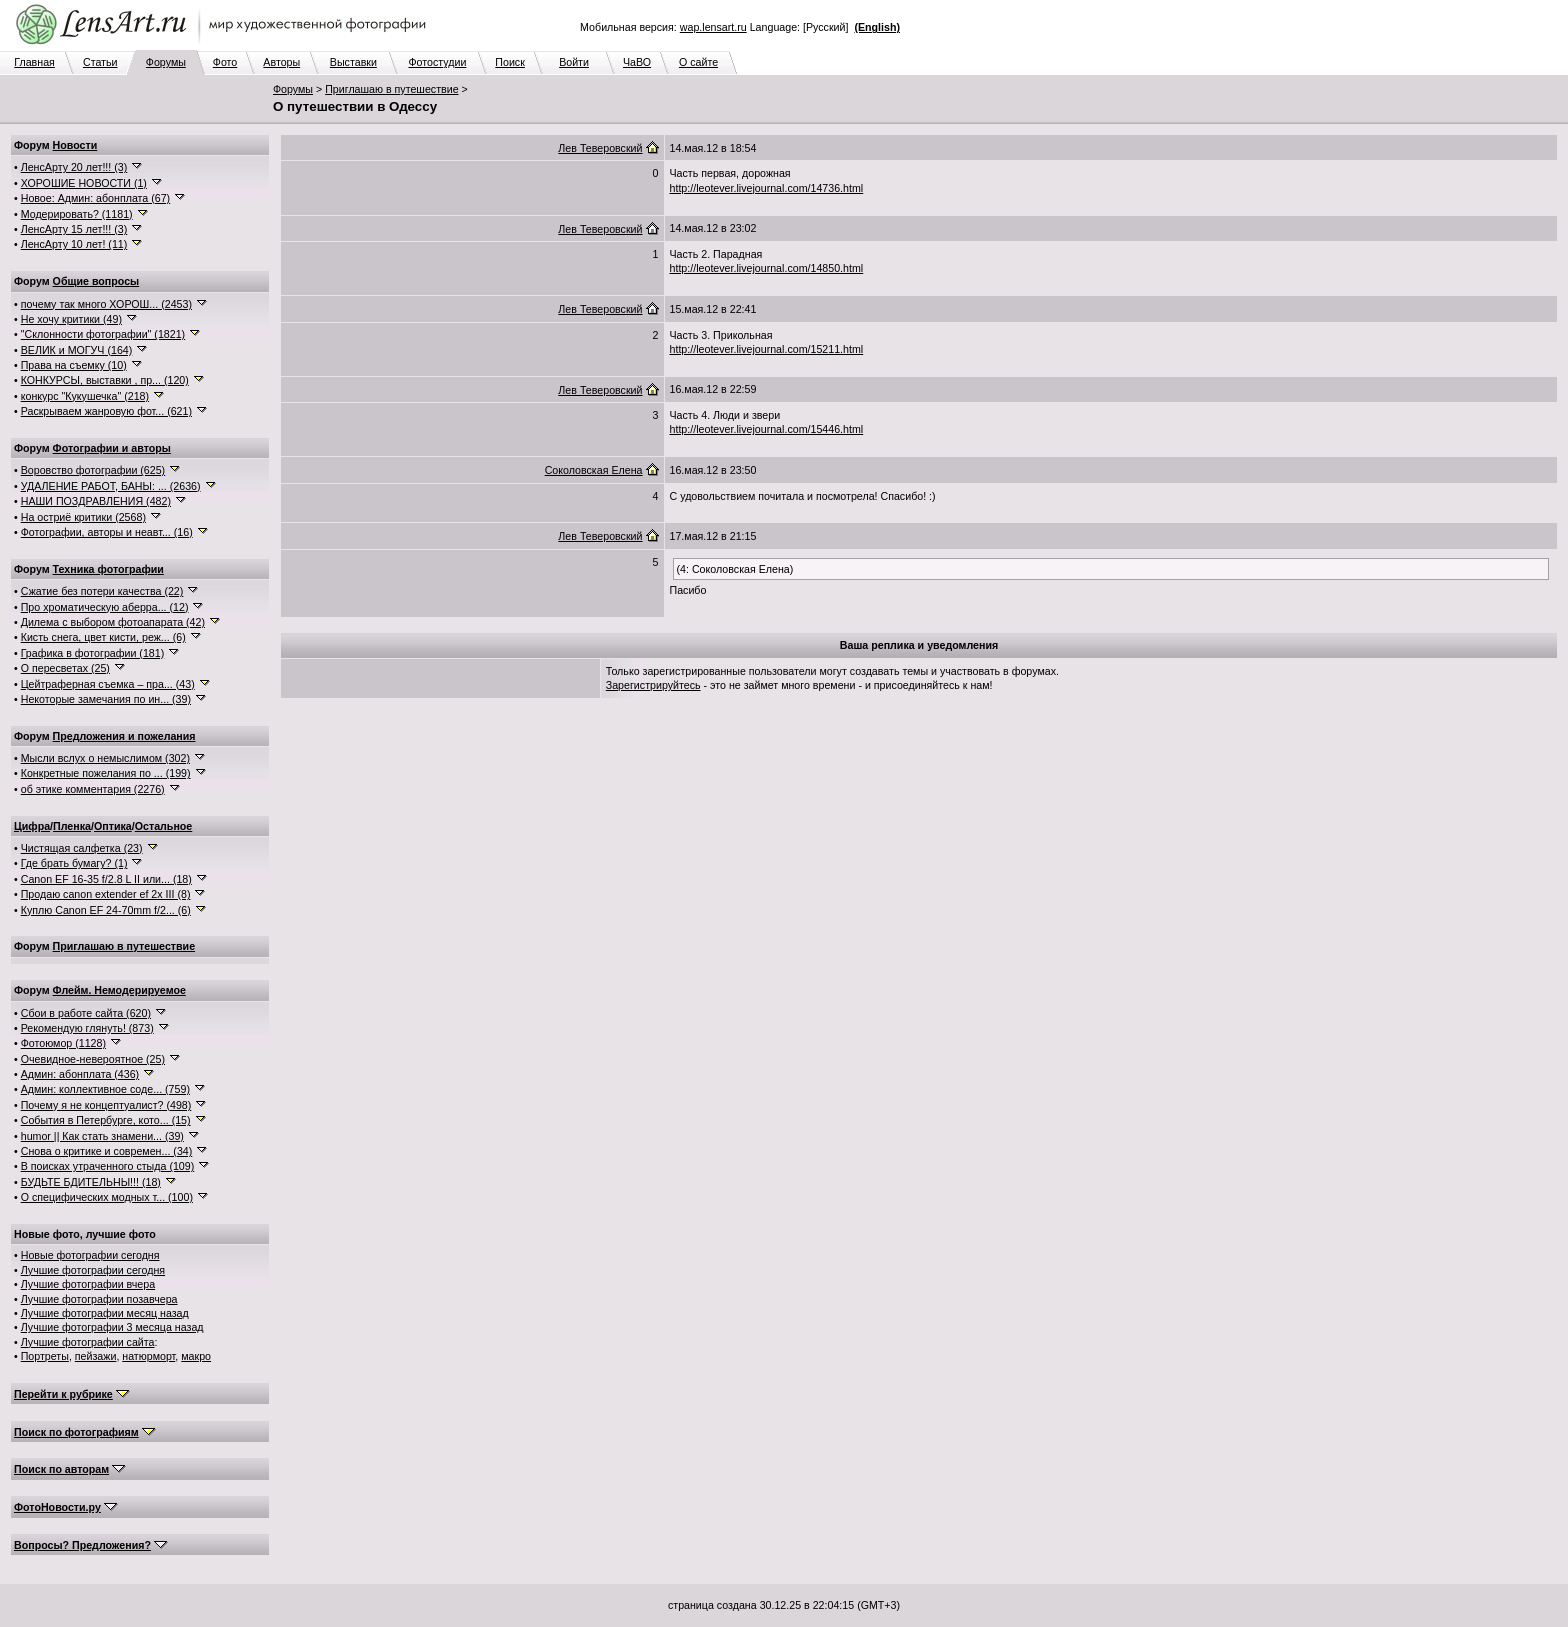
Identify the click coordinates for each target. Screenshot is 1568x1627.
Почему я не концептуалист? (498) (106, 1105)
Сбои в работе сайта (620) (86, 1013)
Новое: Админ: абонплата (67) (95, 198)
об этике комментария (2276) (93, 789)
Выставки (353, 62)
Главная (34, 62)
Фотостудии (437, 62)
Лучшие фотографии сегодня (93, 1270)
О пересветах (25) (65, 668)
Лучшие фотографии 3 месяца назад (112, 1327)
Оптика (113, 826)
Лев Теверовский (600, 148)
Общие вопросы (96, 281)
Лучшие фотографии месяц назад (105, 1313)
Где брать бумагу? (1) (74, 863)
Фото (225, 62)
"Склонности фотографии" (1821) (103, 334)
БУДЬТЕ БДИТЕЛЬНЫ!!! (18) (91, 1182)
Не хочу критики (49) (71, 319)
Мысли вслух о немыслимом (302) (105, 758)
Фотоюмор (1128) (63, 1043)
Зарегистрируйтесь (653, 685)
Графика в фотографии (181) (93, 653)
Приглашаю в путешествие (391, 89)
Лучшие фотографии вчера (88, 1284)
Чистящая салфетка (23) (82, 848)
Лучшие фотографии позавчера (99, 1299)
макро (196, 1356)
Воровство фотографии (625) (93, 470)
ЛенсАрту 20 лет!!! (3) (74, 167)
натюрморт (148, 1356)
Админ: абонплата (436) (80, 1074)
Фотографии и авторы (112, 448)
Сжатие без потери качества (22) (102, 591)
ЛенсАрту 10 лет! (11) (74, 244)
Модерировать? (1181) (77, 214)
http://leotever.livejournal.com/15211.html (767, 349)
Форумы (166, 62)
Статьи (100, 62)
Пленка (72, 826)
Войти (574, 62)
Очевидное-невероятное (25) (93, 1059)
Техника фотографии (108, 569)
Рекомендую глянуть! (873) (87, 1028)
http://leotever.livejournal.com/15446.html (767, 429)
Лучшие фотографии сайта (88, 1342)
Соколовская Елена (594, 470)
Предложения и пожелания (124, 736)
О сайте (698, 62)
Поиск (510, 62)
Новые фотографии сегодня (90, 1255)
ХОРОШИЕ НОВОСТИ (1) (84, 183)
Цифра (32, 826)
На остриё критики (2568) (83, 517)
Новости (75, 145)
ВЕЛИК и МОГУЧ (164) (77, 350)
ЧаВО (637, 62)
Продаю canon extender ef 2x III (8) (106, 894)
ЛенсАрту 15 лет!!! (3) (74, 229)
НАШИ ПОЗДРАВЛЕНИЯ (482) (96, 501)
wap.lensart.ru (713, 27)
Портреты (45, 1356)
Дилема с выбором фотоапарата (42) (113, 622)
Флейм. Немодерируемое (119, 990)
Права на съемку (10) (74, 365)
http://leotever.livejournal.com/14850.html (767, 268)
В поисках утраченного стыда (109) (108, 1166)
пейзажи (96, 1356)
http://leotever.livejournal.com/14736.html (767, 188)
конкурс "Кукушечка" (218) (85, 396)
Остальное (164, 826)
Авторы (281, 62)
